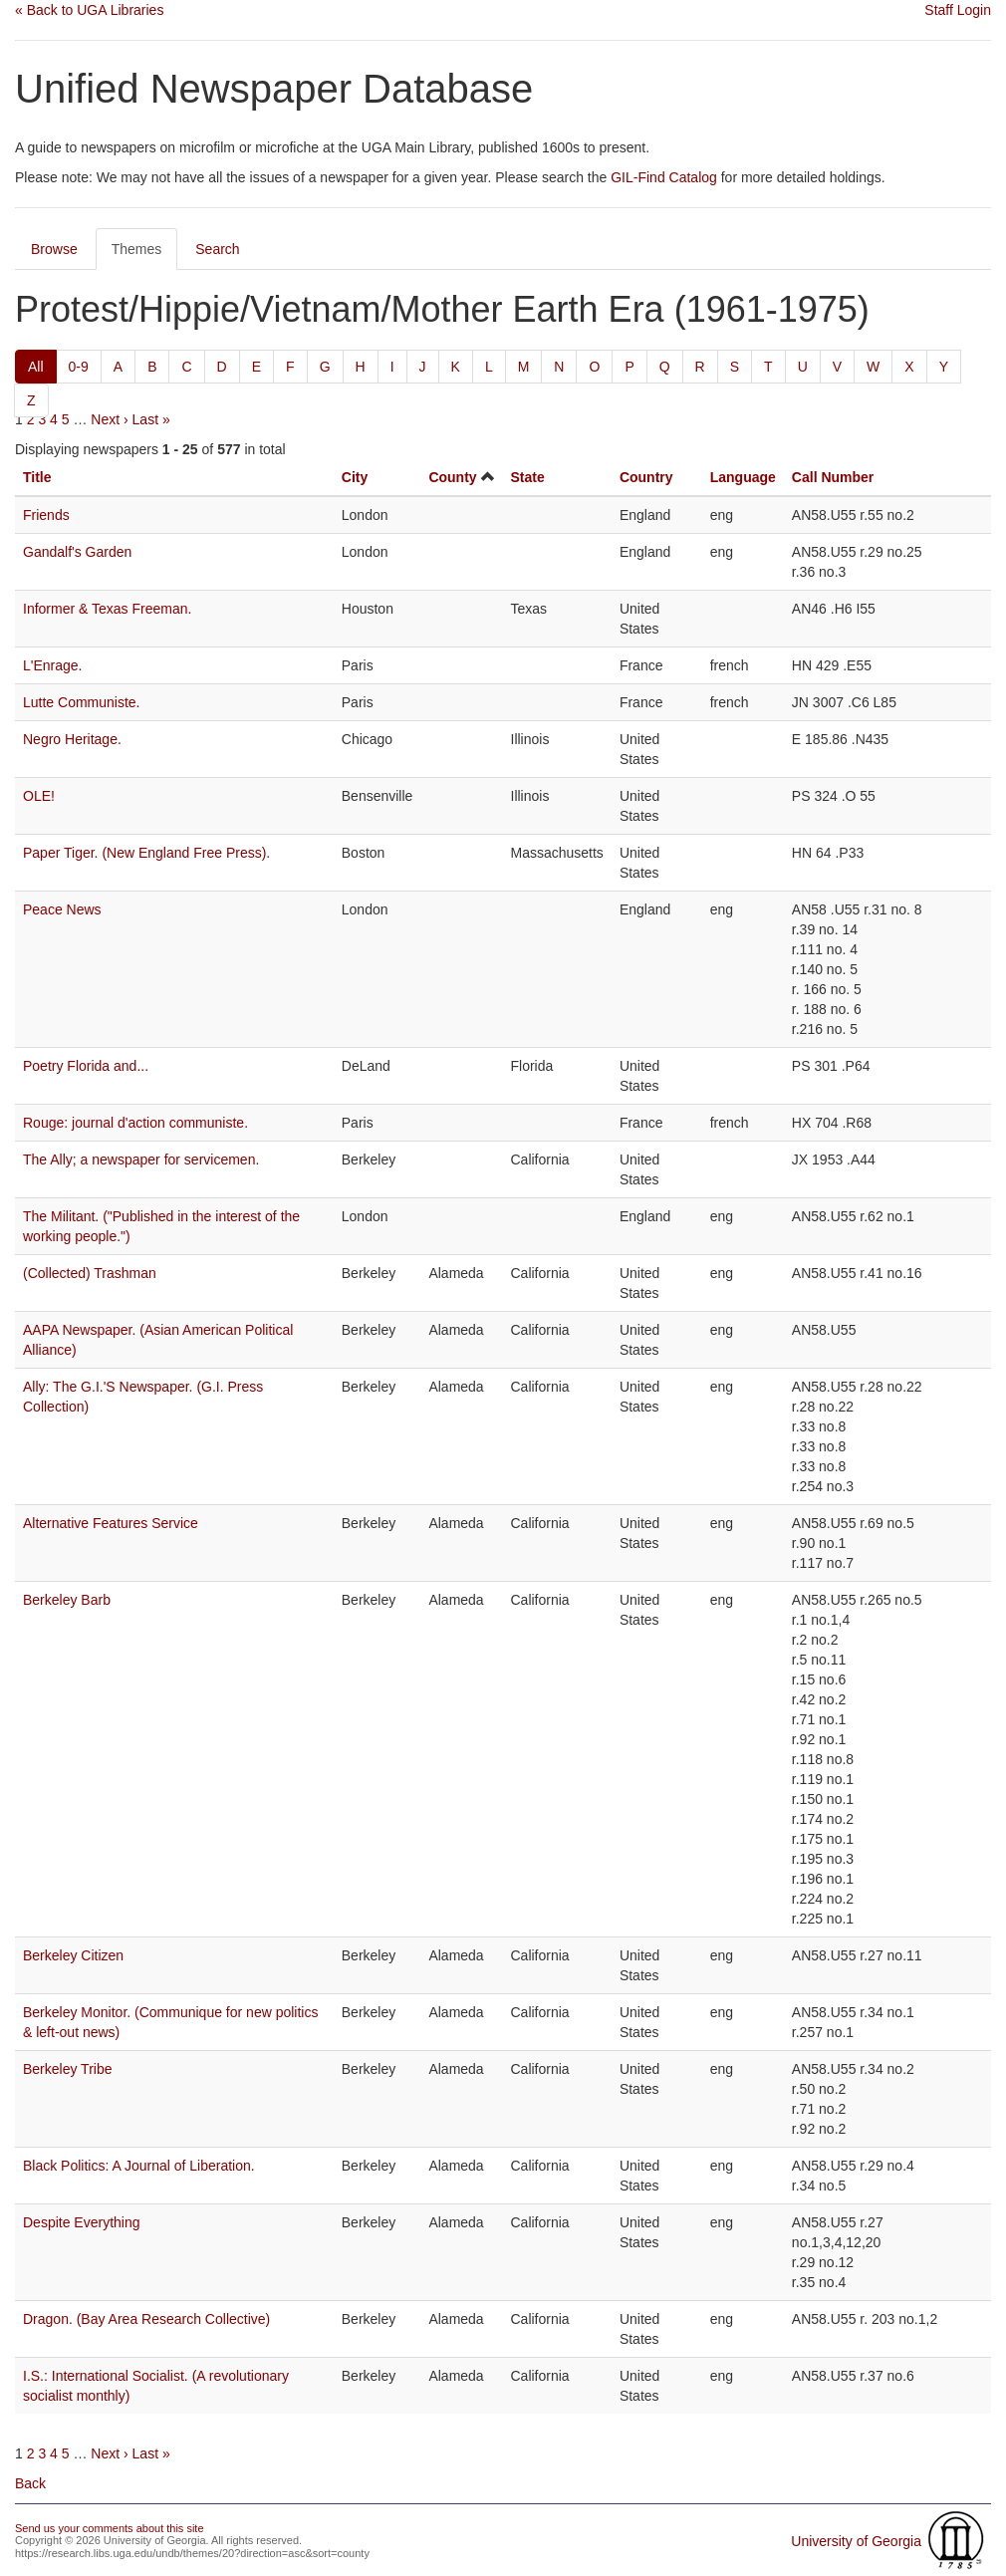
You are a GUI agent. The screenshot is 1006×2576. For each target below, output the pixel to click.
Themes (137, 249)
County (452, 477)
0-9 (79, 367)
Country (646, 477)
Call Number (833, 477)
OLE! (39, 796)
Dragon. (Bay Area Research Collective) (146, 2319)
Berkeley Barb (67, 1600)
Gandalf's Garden (77, 552)
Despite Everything (81, 2222)
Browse (54, 249)
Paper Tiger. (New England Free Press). (146, 853)
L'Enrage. (53, 665)
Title (37, 477)
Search (217, 249)
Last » (151, 419)
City (355, 477)
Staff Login (957, 10)
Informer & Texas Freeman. (107, 609)
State (528, 477)
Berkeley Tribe (67, 2069)
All (36, 367)
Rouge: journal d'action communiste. (135, 1123)
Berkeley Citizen (73, 1955)
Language (743, 477)
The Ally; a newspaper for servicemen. (141, 1159)
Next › (109, 419)
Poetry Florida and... (85, 1066)
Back (30, 2483)
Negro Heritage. (72, 739)
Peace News (62, 909)
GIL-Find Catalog (664, 177)
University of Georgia (856, 2541)
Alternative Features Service (110, 1523)
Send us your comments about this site (109, 2528)
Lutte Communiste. (81, 702)
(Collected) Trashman (89, 1273)
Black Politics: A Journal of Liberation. (139, 2166)
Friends (46, 515)
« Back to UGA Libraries (89, 10)
